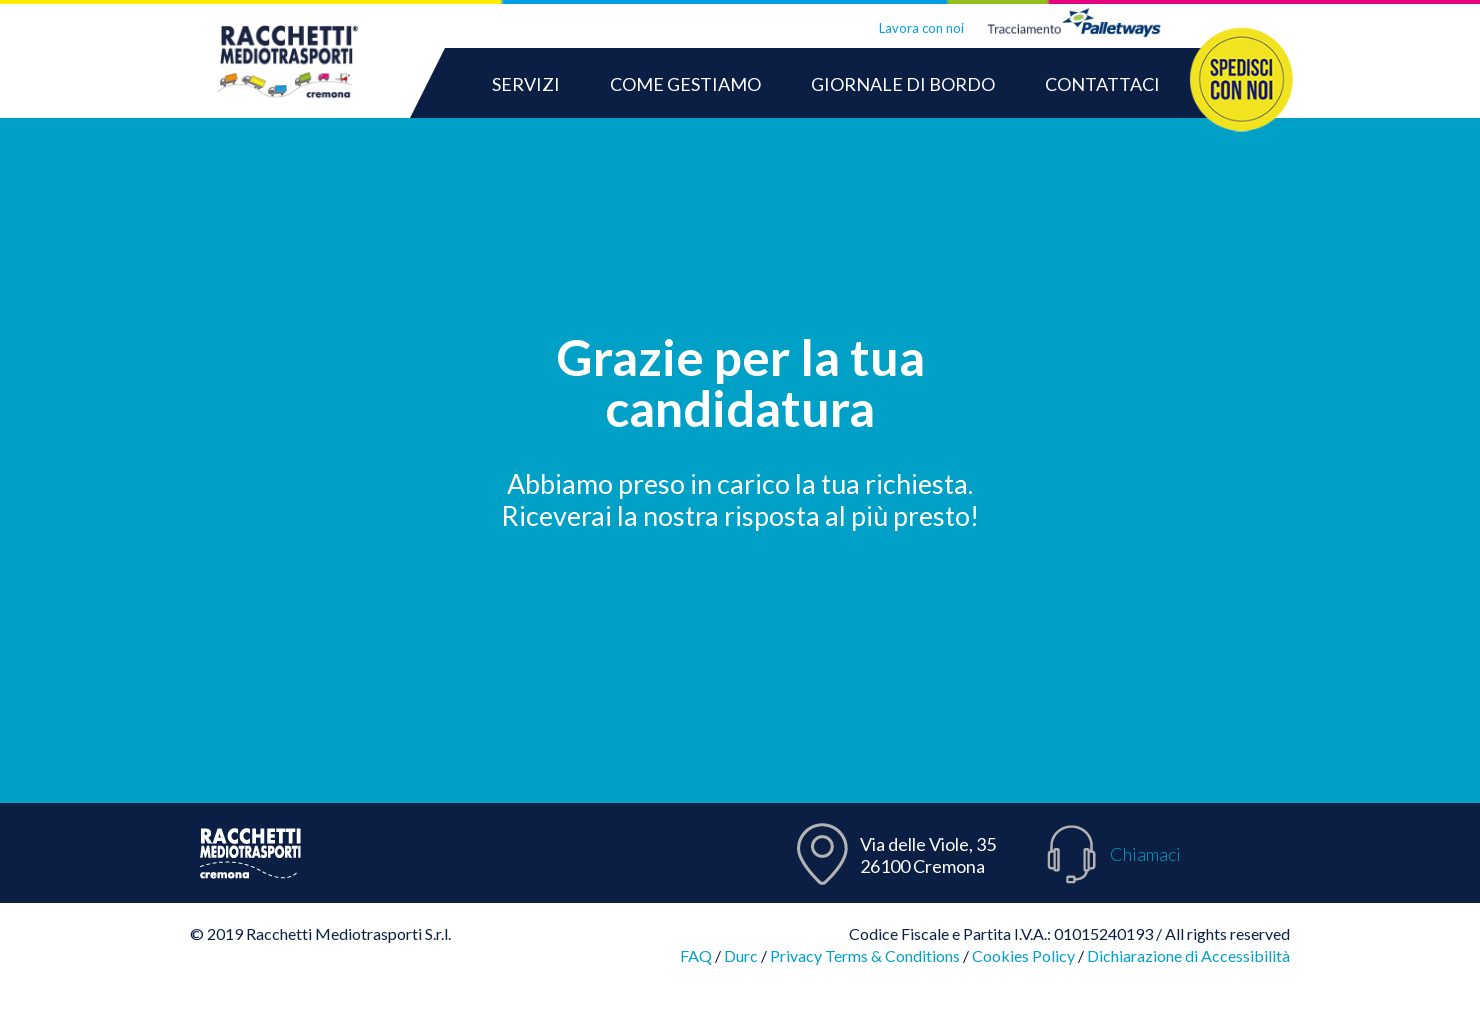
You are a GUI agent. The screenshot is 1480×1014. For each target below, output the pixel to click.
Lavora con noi (921, 28)
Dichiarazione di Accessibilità (1188, 955)
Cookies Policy (1023, 955)
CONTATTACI (1102, 84)
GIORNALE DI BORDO (903, 84)
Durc (741, 955)
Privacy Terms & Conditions (865, 955)
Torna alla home (740, 607)
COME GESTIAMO (685, 84)
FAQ (696, 955)
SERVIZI (526, 84)
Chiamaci (1145, 854)
